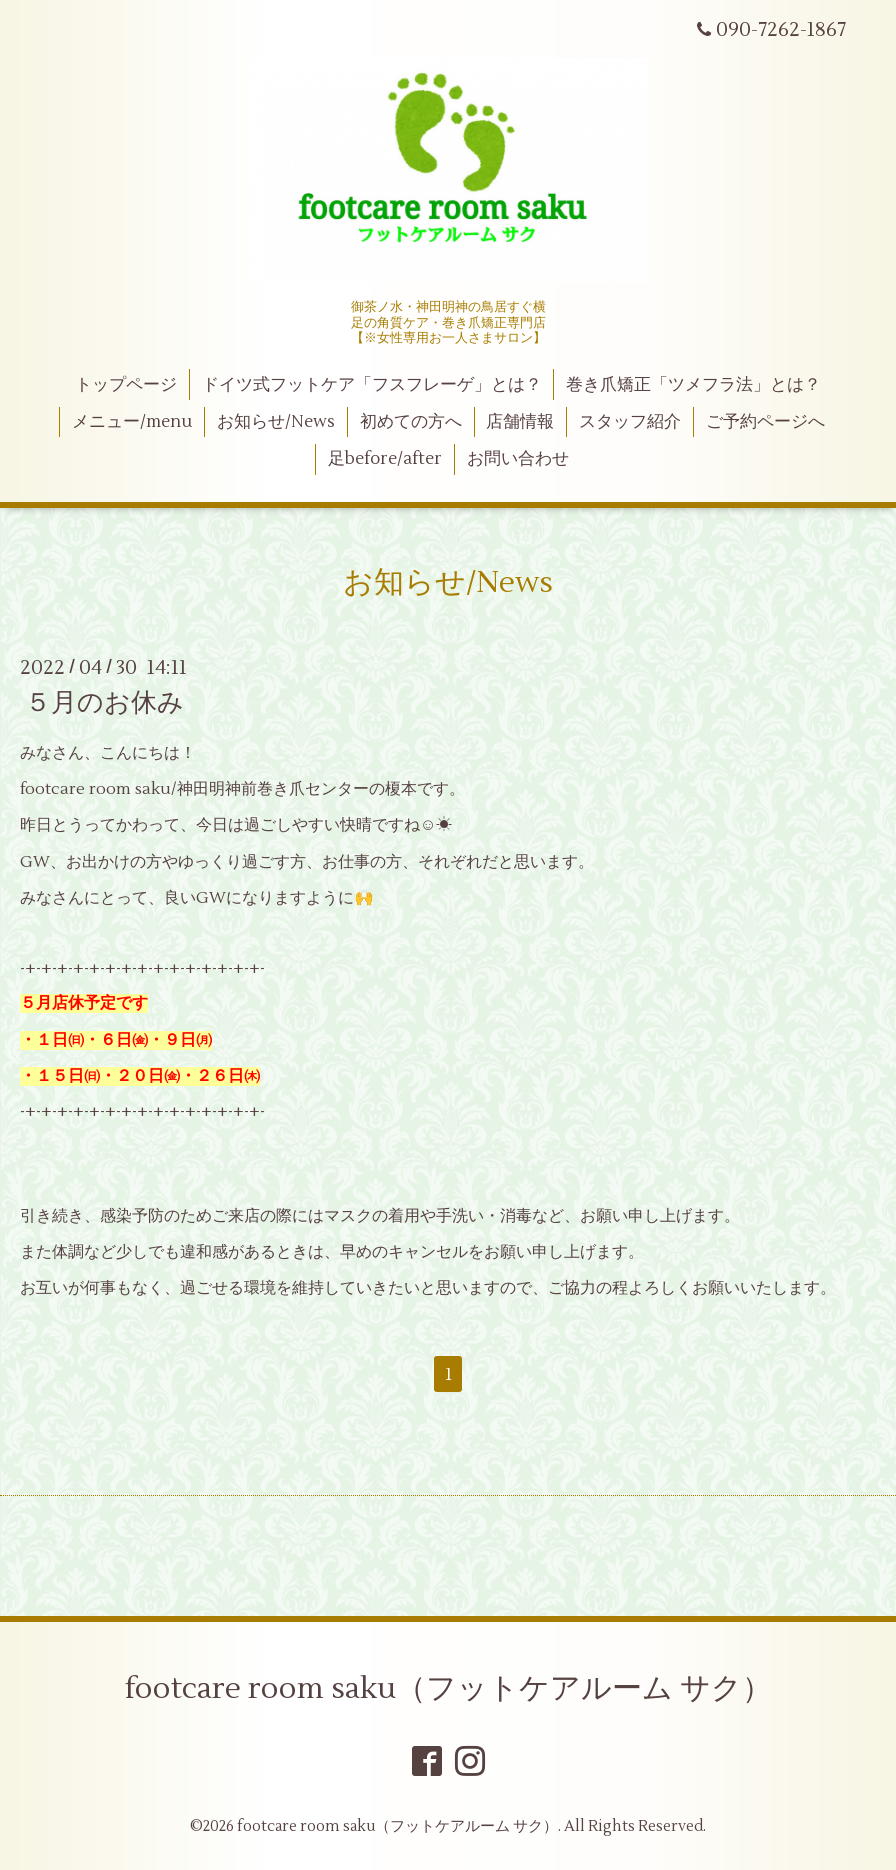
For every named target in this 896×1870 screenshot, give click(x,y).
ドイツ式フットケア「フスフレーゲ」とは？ (372, 385)
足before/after (385, 459)
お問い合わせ (518, 459)
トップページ (126, 385)
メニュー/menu (132, 422)
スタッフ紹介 (630, 422)
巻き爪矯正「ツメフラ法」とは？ (693, 385)
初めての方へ (411, 422)
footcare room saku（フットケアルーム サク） (448, 1688)
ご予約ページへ (765, 422)
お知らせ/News (276, 422)
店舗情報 (520, 422)
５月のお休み (104, 703)
